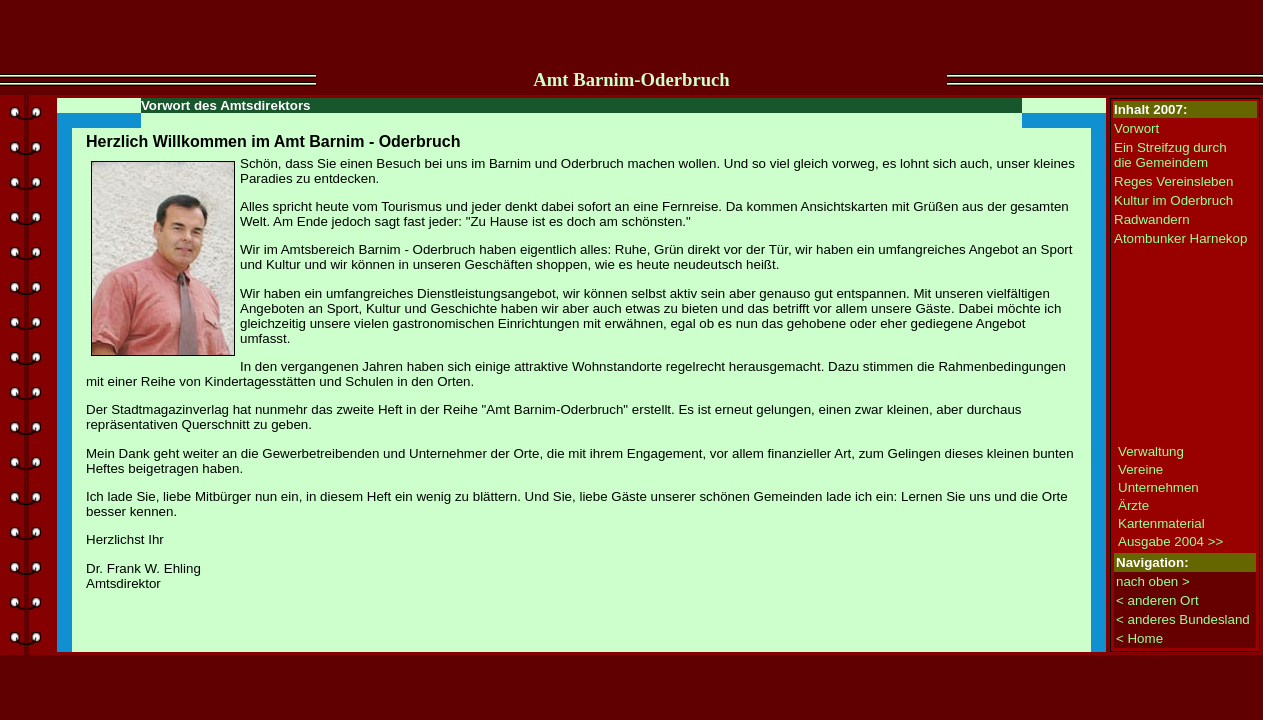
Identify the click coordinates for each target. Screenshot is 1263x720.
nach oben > (1153, 581)
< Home (1139, 638)
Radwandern (1152, 219)
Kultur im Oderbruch (1173, 200)
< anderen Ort (1157, 600)
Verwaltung (1151, 451)
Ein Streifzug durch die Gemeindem (1170, 155)
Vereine (1140, 469)
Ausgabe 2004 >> (1170, 541)
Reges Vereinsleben (1173, 181)
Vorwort (1136, 128)
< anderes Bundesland (1183, 619)
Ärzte (1133, 505)
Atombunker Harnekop (1180, 238)
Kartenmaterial (1161, 523)
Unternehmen (1158, 487)
